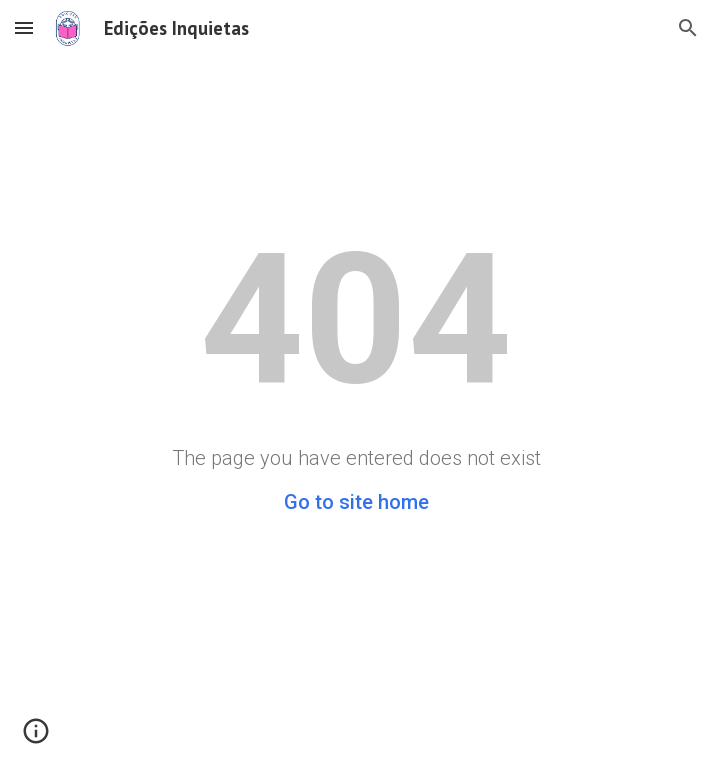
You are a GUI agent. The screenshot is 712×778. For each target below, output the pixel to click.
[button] (24, 27)
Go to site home (356, 502)
